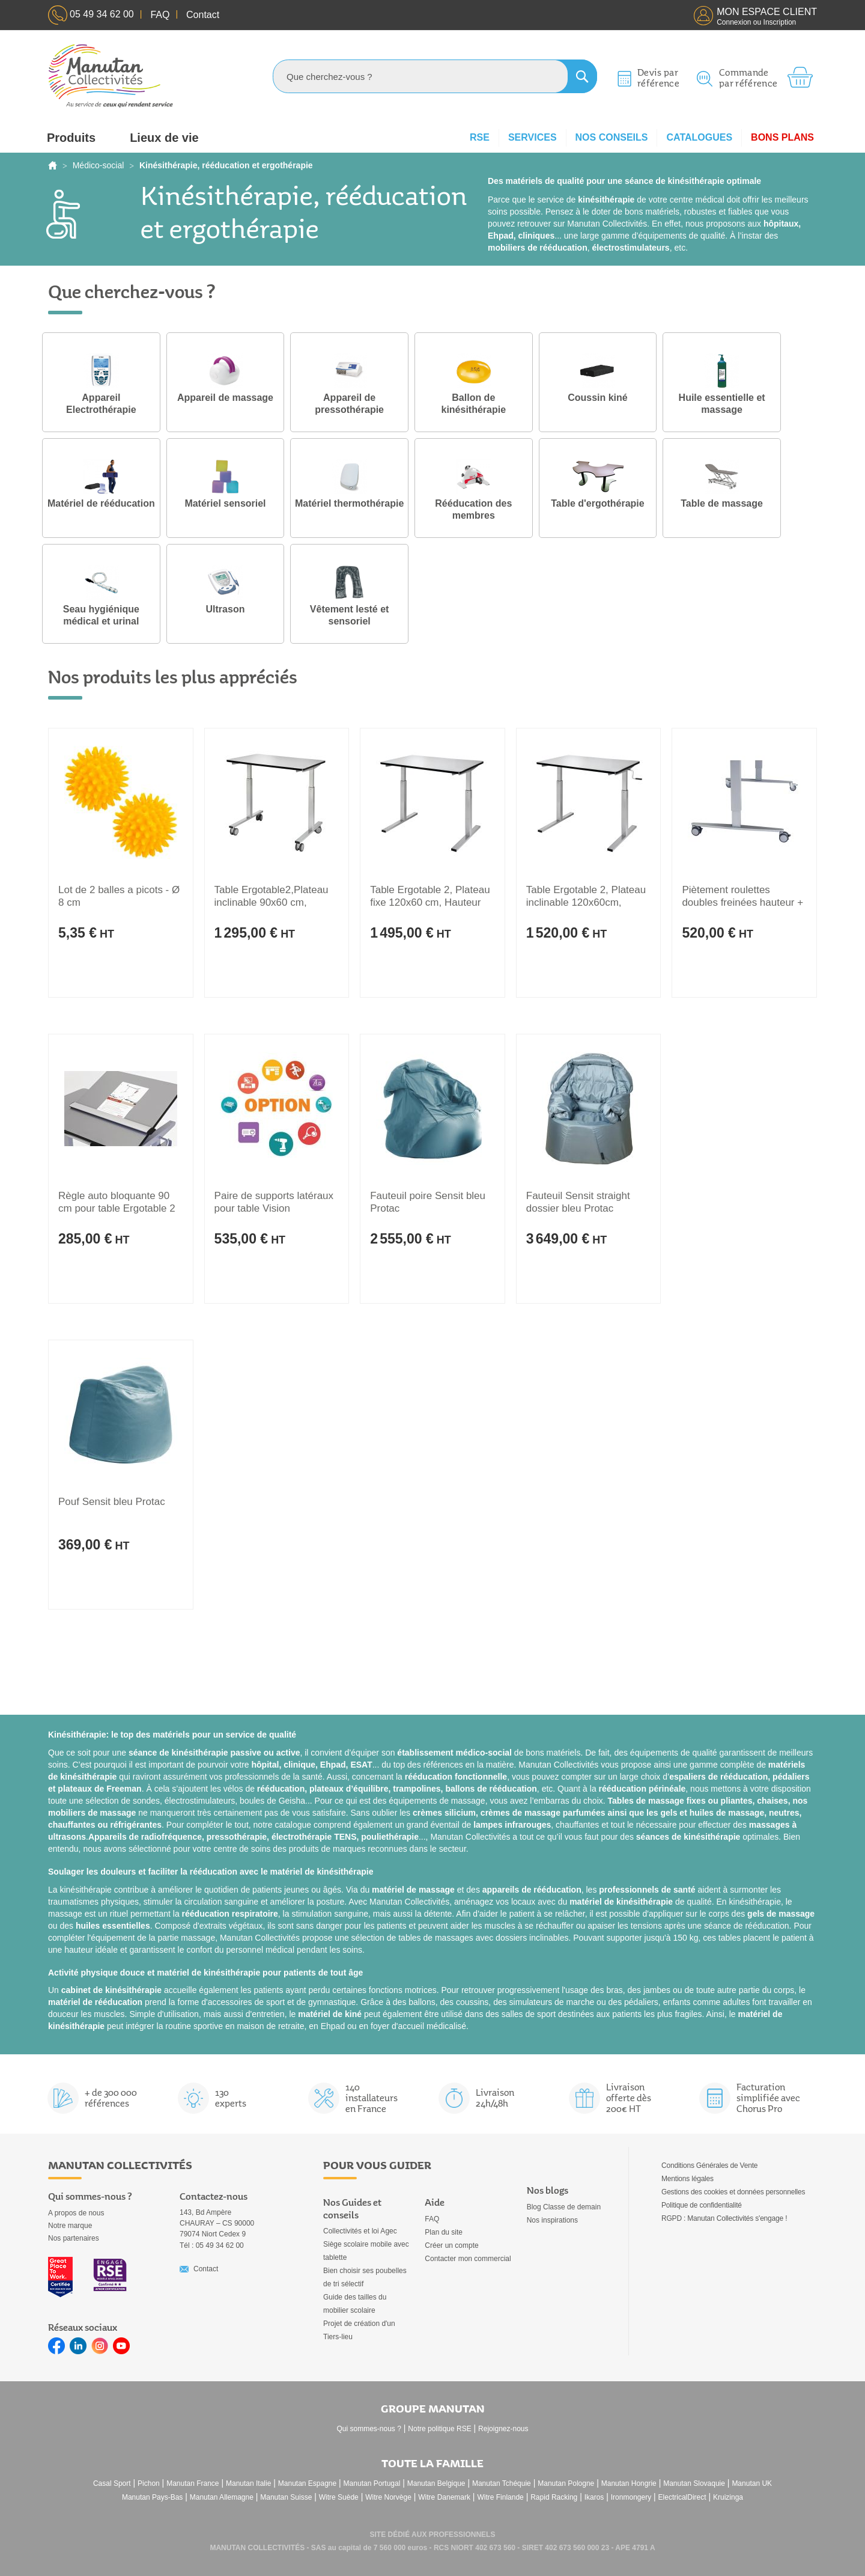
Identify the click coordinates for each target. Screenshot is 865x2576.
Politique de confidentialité (701, 2205)
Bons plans (782, 137)
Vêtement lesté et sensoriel (349, 615)
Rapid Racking (553, 2497)
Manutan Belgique (436, 2483)
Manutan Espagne (307, 2483)
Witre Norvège (388, 2497)
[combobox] (435, 76)
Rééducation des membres (474, 510)
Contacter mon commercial (468, 2258)
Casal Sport (112, 2483)
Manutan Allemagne (221, 2497)
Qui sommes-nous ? (369, 2429)
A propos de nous (76, 2213)
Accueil (52, 165)
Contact (205, 2269)
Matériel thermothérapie (349, 504)
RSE (480, 137)
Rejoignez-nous (503, 2429)
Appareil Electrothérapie (101, 404)
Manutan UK (752, 2483)
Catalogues (699, 137)
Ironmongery (631, 2497)
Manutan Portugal (372, 2483)
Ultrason (226, 609)
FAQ (432, 2219)
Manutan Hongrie (629, 2483)
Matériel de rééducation (101, 504)
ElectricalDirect (682, 2497)
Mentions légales (687, 2179)
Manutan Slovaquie (694, 2483)
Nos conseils (611, 137)
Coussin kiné (598, 398)
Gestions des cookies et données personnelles (733, 2192)
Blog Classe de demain (564, 2207)
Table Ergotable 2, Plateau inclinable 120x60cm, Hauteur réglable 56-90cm (586, 902)
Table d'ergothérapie (598, 504)
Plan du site (444, 2232)
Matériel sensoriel (226, 504)
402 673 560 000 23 (577, 2548)
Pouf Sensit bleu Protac (111, 1501)
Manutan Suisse (286, 2497)
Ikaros (594, 2497)
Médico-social (98, 165)
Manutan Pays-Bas (152, 2497)
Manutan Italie (248, 2483)
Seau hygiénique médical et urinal (101, 615)
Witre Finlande (500, 2497)
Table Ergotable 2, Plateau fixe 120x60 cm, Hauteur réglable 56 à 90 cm (430, 902)
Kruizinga (728, 2497)
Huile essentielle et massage (722, 404)
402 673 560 (495, 2548)
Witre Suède (339, 2497)
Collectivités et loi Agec (360, 2231)
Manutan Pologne (566, 2483)
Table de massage (722, 504)
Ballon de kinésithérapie (474, 404)
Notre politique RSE (439, 2429)
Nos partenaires (73, 2238)
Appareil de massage (226, 398)
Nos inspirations (552, 2220)
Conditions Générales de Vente (709, 2165)
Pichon (149, 2483)
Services (532, 137)
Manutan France (192, 2483)
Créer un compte (451, 2245)
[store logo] (111, 76)
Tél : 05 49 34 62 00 (212, 2245)
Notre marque (70, 2225)
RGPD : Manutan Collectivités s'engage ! (724, 2218)
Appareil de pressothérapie (349, 404)
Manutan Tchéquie (501, 2483)
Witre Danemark (444, 2497)
